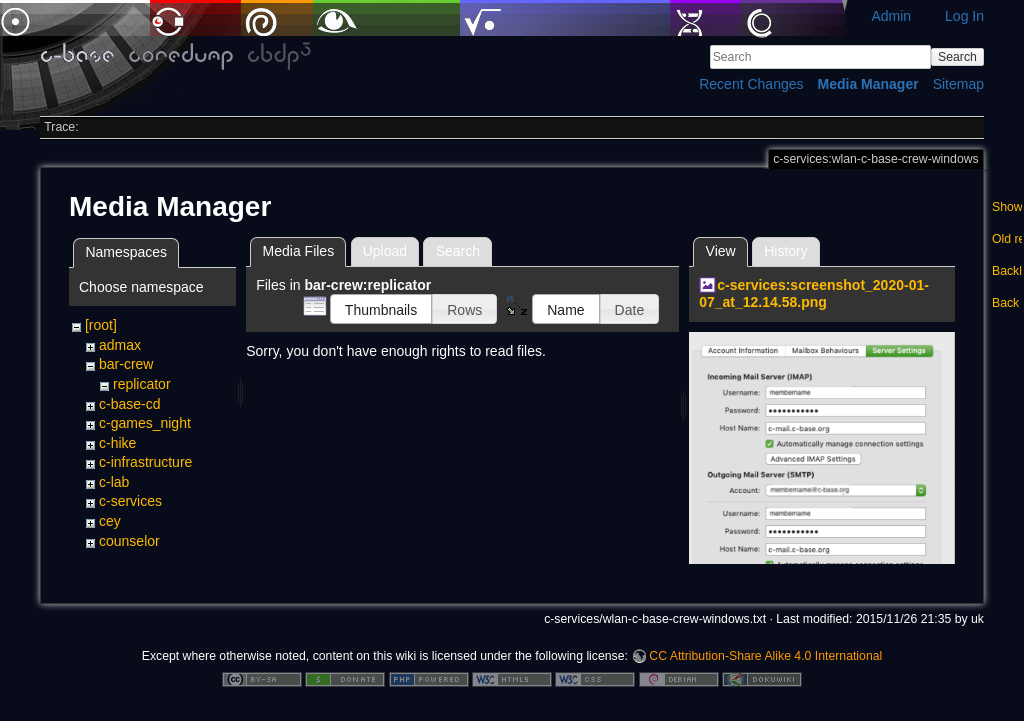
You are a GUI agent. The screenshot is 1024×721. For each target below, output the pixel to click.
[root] (101, 325)
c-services (130, 501)
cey (110, 521)
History (786, 251)
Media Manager (868, 84)
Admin (891, 16)
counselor (129, 541)
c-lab (114, 482)
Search (957, 57)
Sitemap (958, 84)
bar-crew (126, 364)
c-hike (117, 443)
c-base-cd (129, 404)
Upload (385, 251)
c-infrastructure (145, 462)
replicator (142, 384)
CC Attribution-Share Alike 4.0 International (765, 655)
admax (120, 345)
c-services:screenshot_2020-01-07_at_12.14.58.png (814, 293)
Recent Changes (751, 84)
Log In (964, 16)
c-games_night (145, 423)
